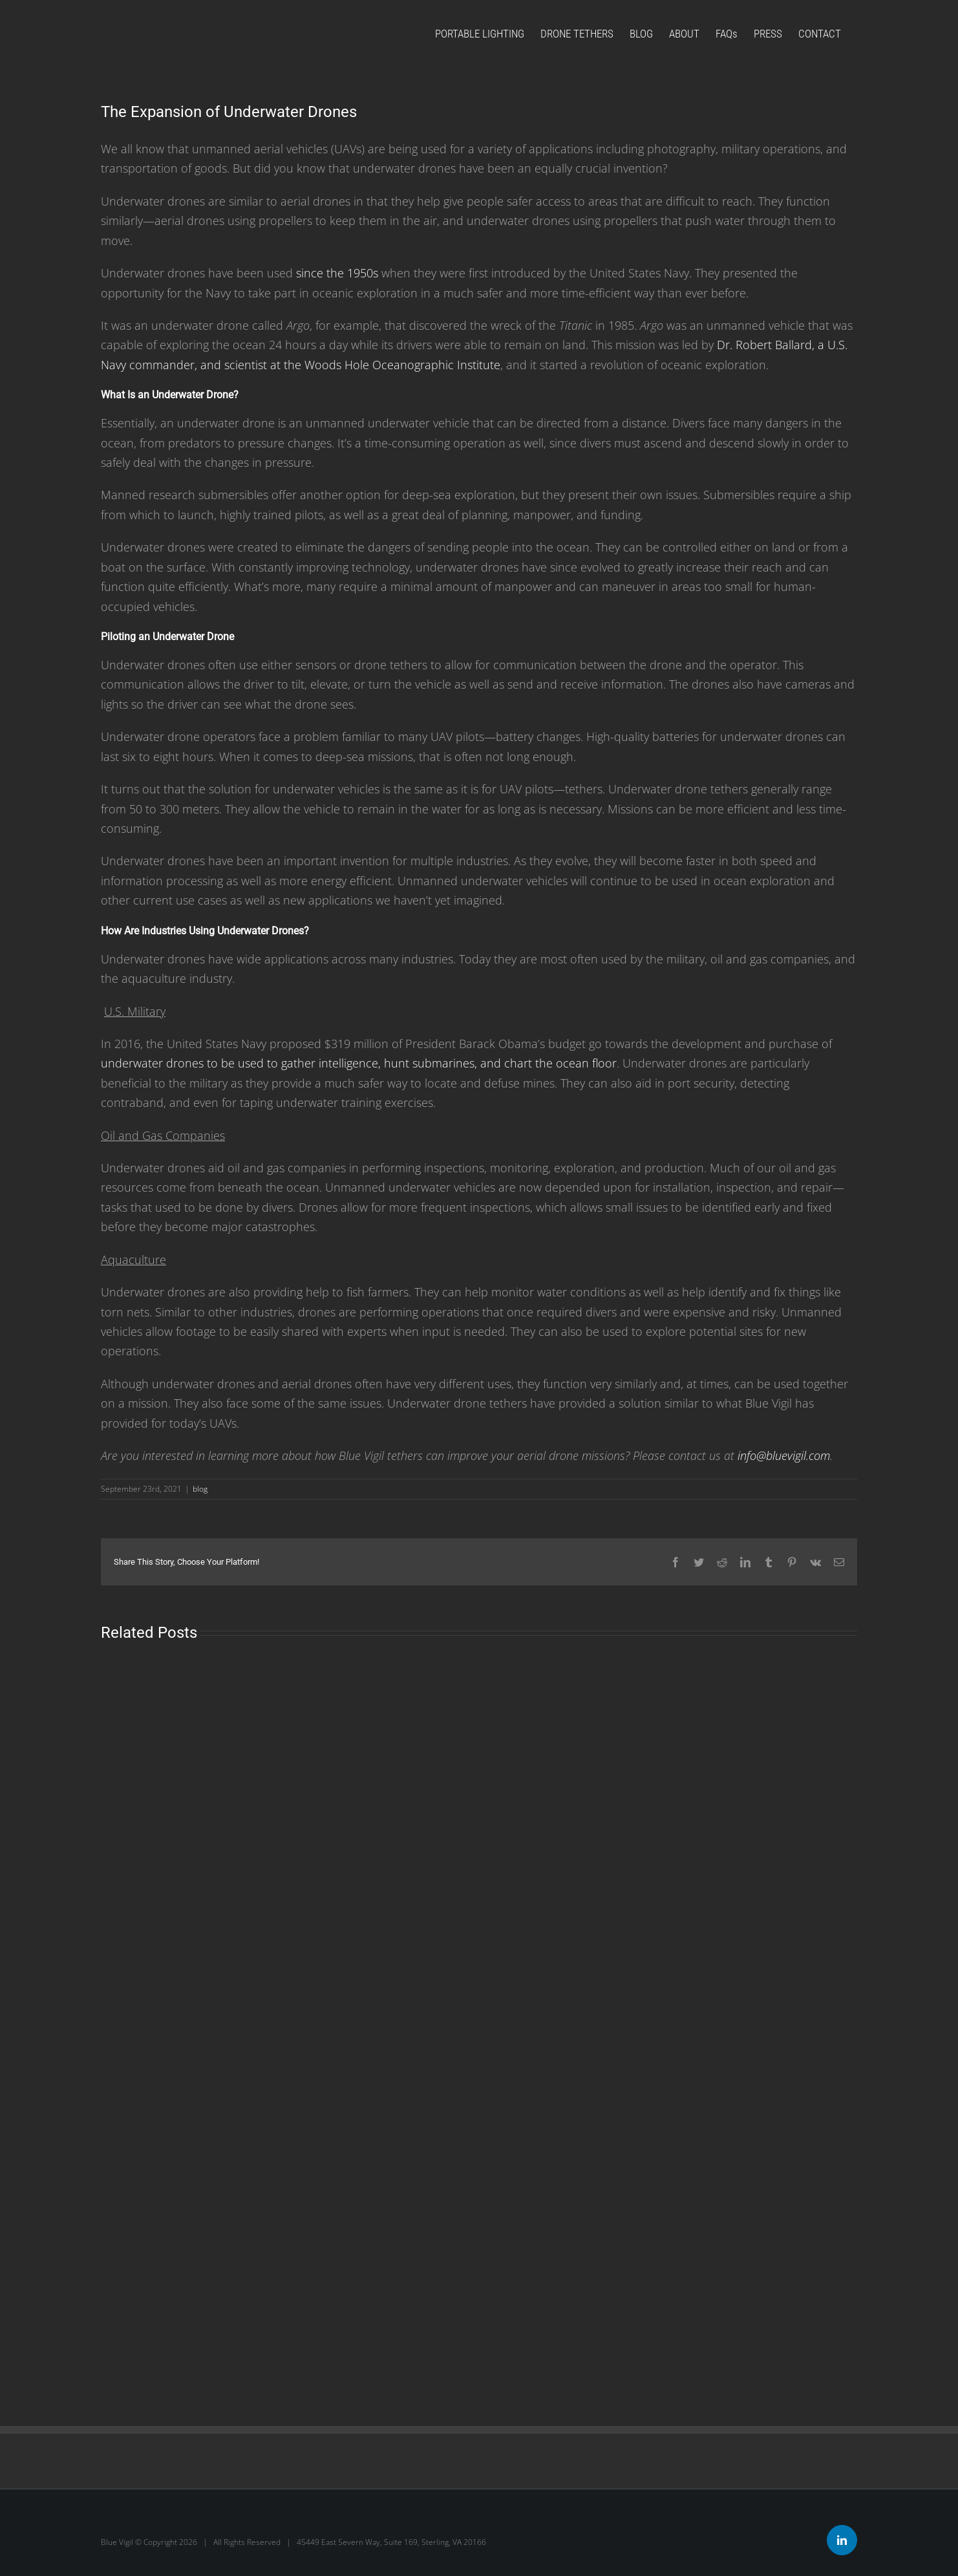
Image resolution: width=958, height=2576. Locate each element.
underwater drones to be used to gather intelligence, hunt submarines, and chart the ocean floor (359, 1063)
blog (200, 1488)
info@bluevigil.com (784, 1455)
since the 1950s (337, 273)
